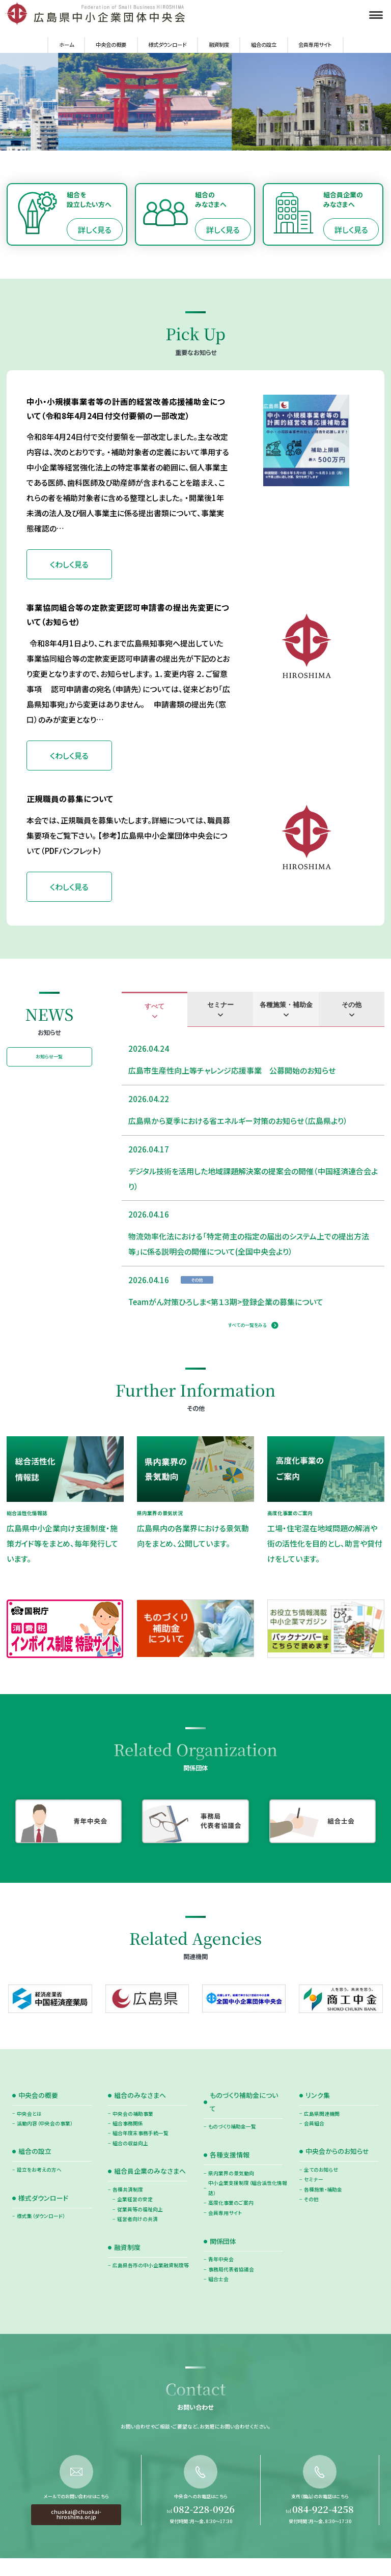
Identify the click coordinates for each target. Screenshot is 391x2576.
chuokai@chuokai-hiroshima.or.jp (76, 2549)
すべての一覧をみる (247, 1325)
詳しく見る (94, 229)
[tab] (154, 1009)
